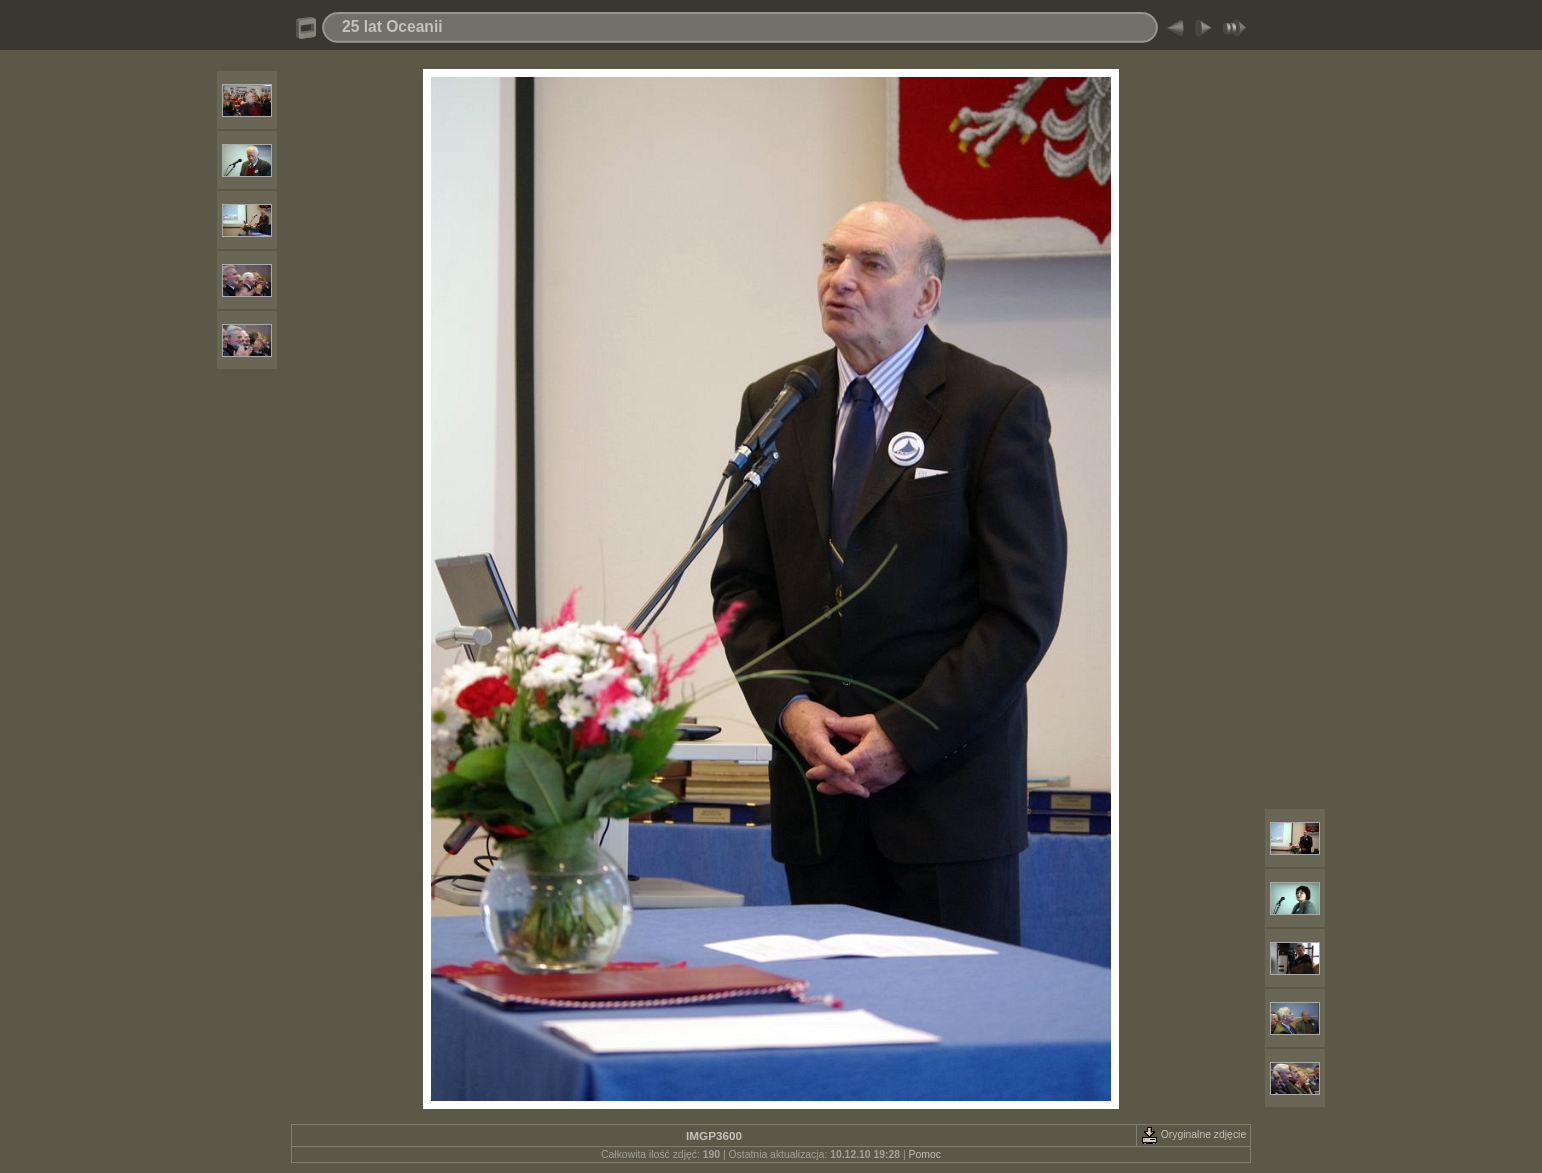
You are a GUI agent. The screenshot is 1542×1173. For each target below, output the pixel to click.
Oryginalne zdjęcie (1193, 1134)
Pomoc (925, 1154)
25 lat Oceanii (392, 26)
